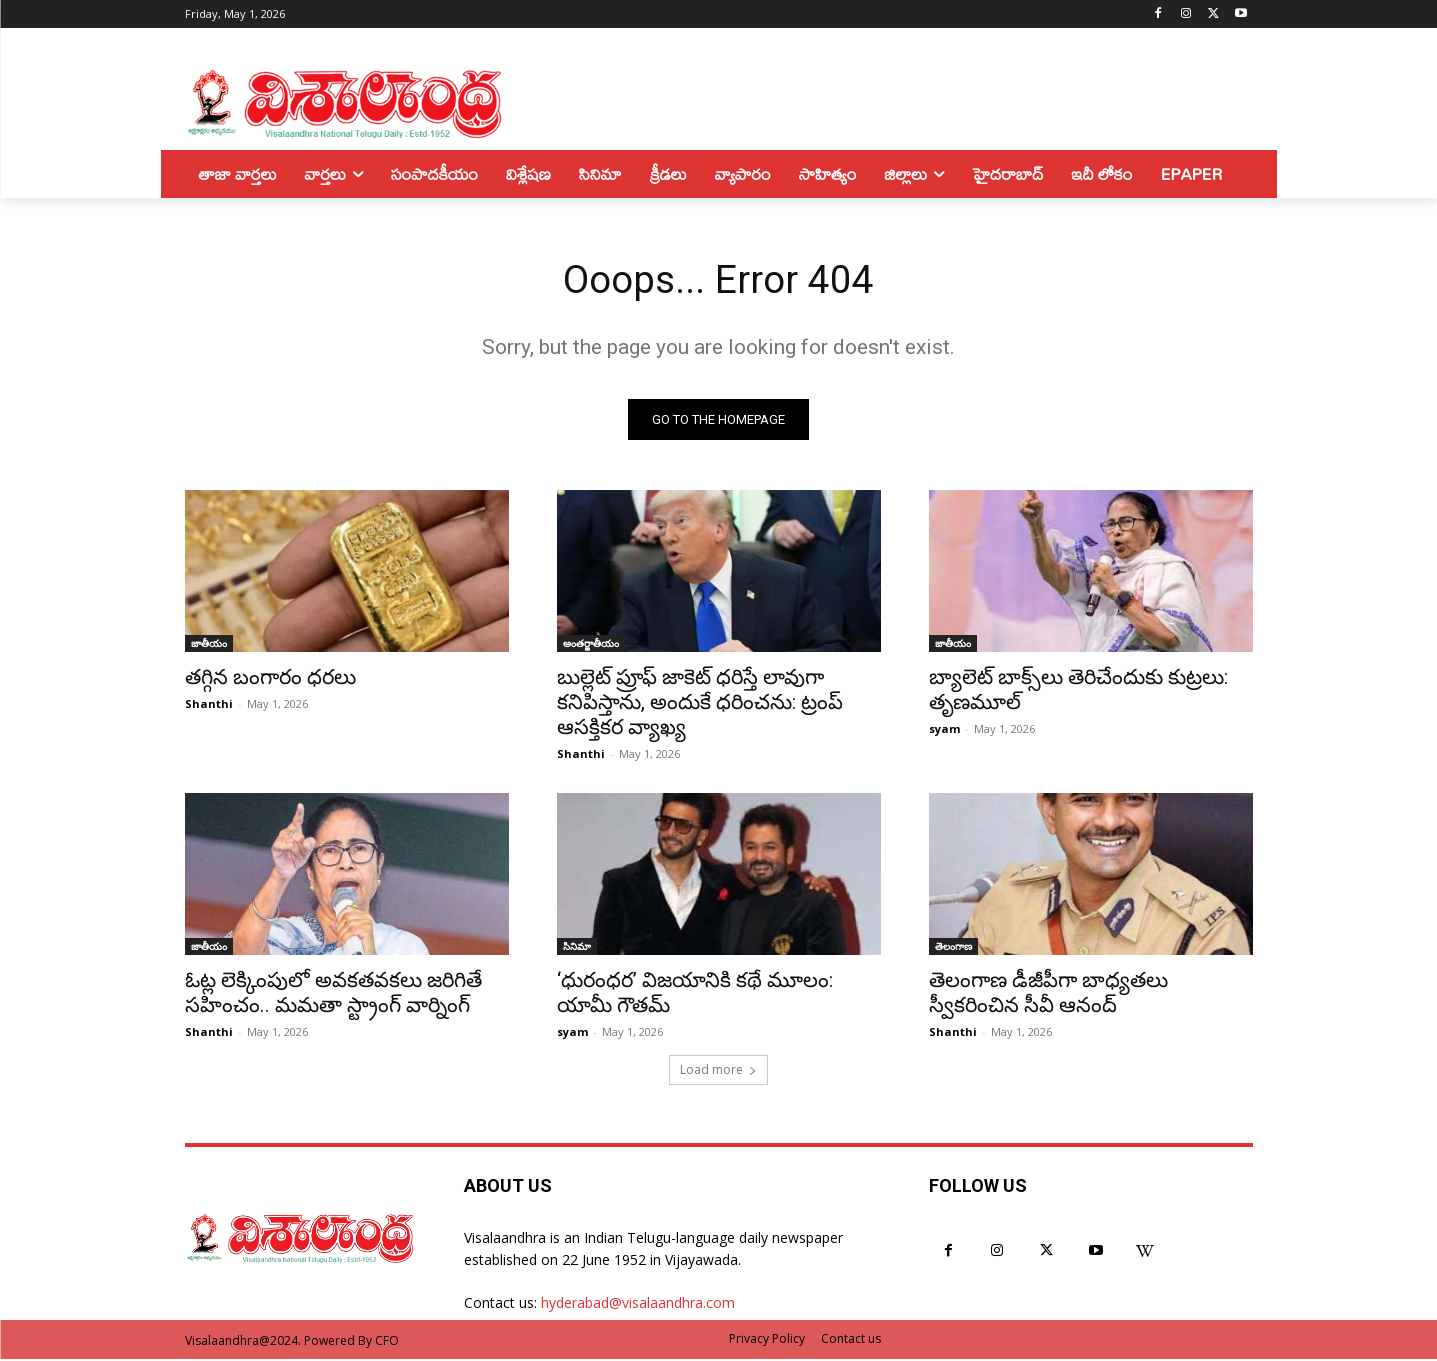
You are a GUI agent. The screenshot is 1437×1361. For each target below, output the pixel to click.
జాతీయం (209, 645)
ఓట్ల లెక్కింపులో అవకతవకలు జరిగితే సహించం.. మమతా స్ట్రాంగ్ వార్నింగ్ (333, 994)
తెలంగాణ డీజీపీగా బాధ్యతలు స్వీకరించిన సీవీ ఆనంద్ (1048, 994)
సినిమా (577, 948)
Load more (718, 1071)
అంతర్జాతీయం (591, 645)
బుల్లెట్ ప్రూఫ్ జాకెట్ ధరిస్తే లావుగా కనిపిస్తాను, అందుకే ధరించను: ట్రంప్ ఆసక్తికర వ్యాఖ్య (700, 704)
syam (944, 730)
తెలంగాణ (953, 948)
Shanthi (209, 705)
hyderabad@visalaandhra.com (638, 1305)
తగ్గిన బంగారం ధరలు (270, 679)
